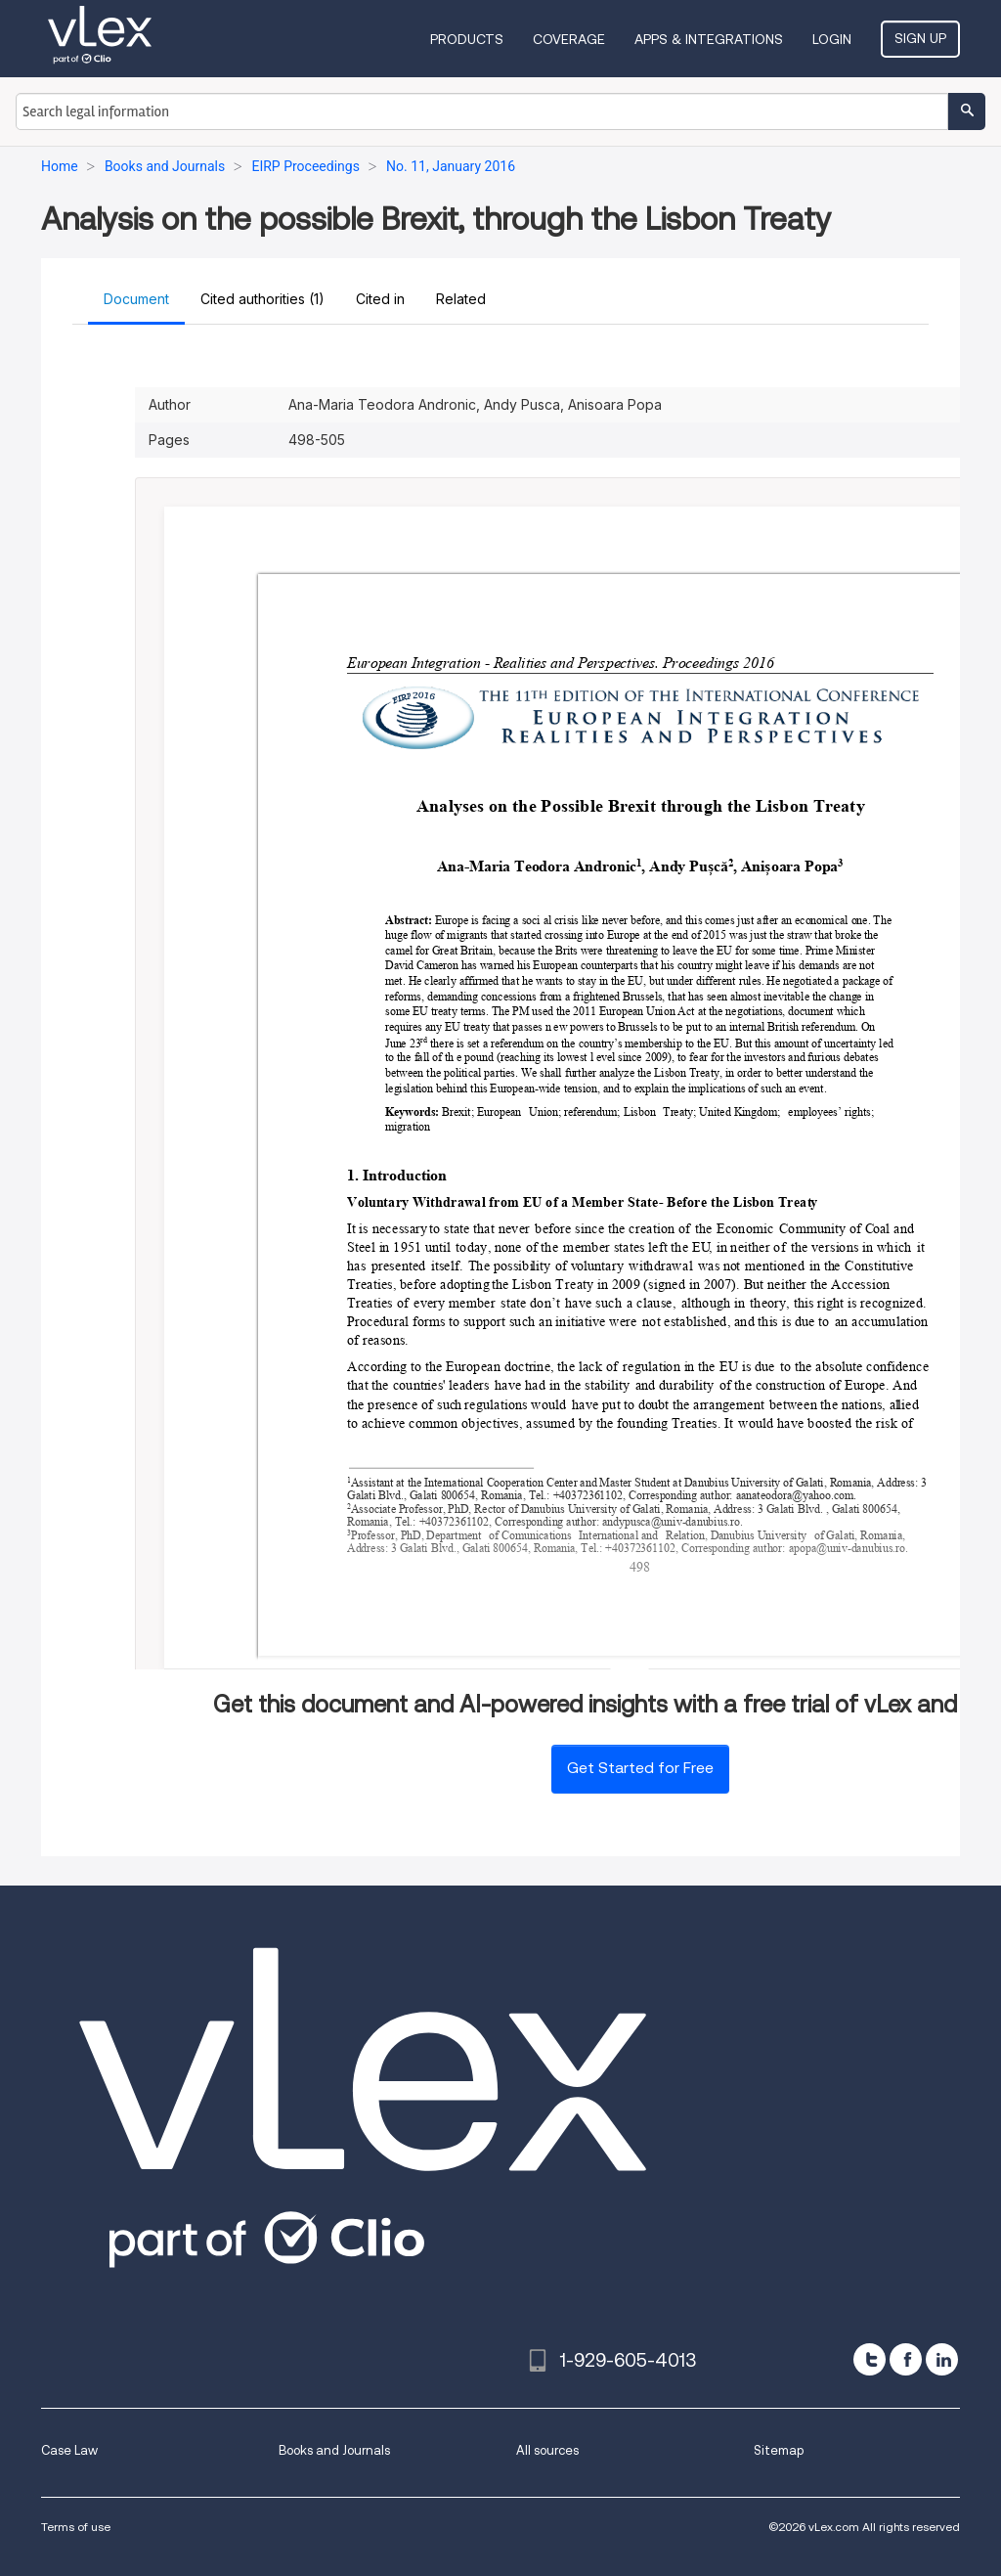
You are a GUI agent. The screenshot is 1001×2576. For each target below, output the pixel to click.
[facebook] (906, 2359)
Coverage (569, 39)
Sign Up (920, 38)
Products (466, 39)
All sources (547, 2450)
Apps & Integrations (708, 39)
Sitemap (779, 2450)
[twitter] (869, 2359)
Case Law (69, 2450)
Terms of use (75, 2526)
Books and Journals (334, 2450)
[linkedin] (942, 2359)
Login (831, 39)
